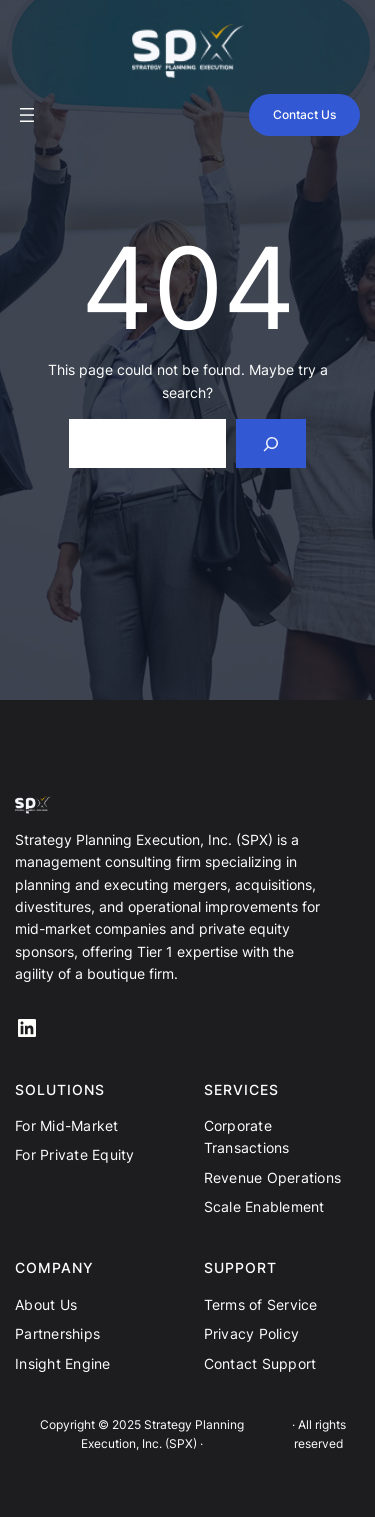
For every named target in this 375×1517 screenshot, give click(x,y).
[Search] (271, 443)
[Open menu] (27, 115)
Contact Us (304, 114)
